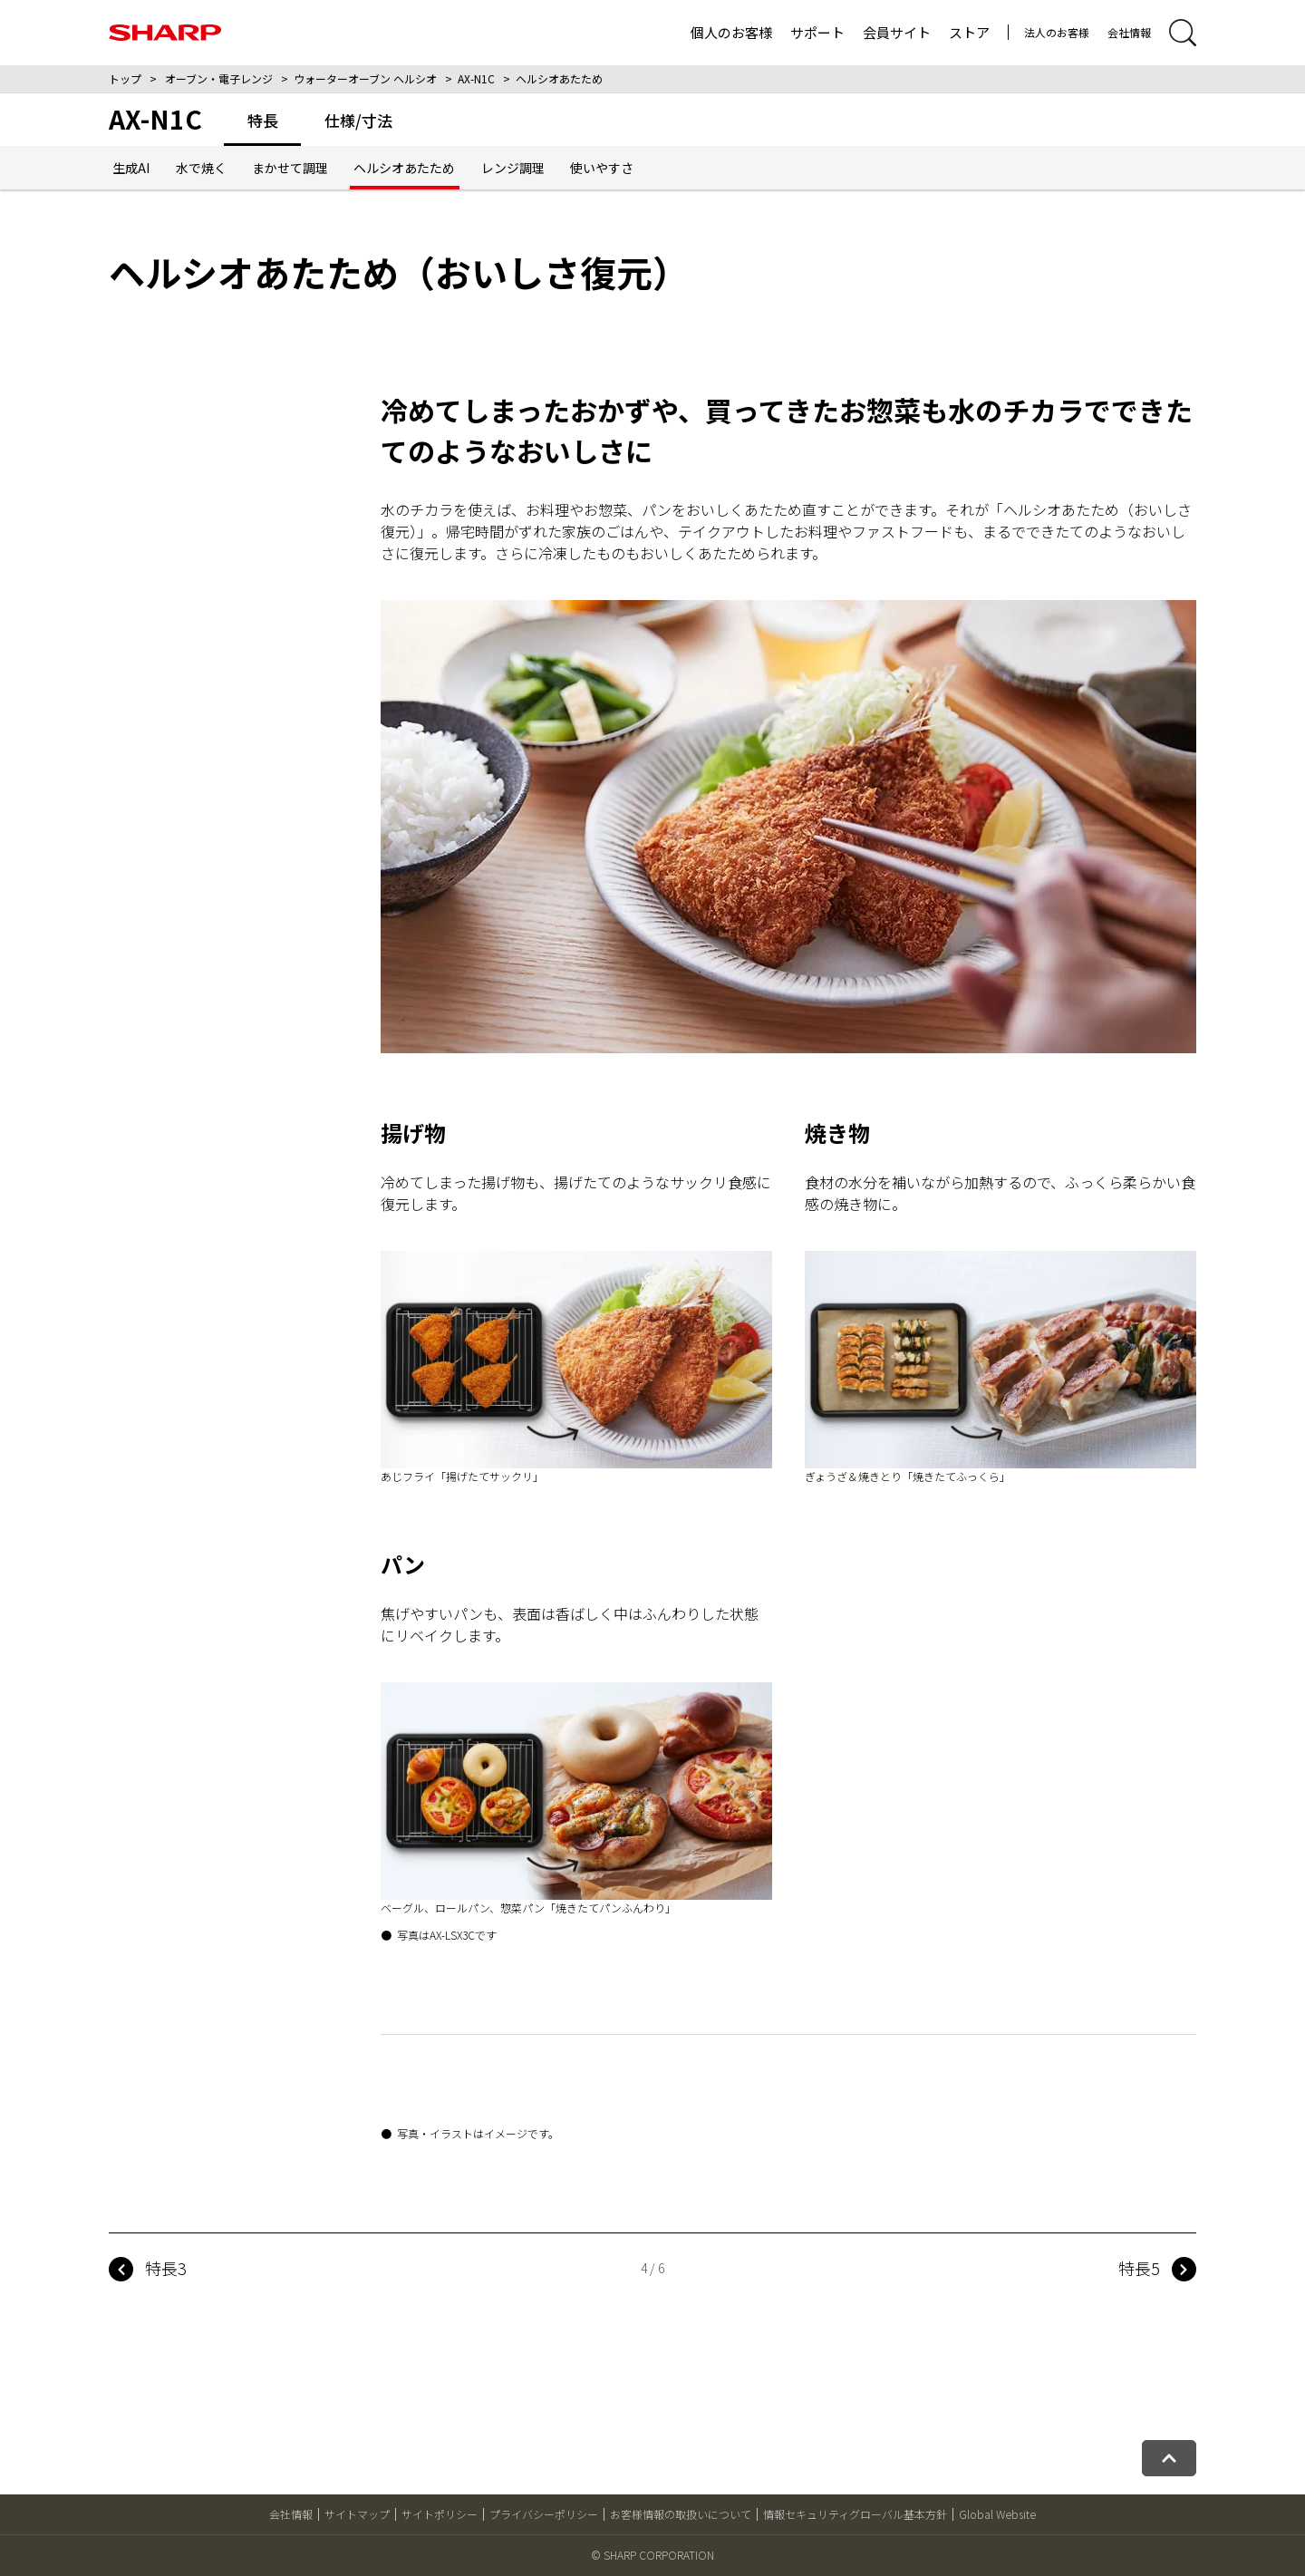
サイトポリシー (439, 2514)
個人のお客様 (731, 32)
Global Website (997, 2514)
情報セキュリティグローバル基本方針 (855, 2514)
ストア (969, 32)
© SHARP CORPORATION (652, 2554)
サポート (817, 32)
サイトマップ (357, 2514)
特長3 (166, 2268)
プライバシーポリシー (543, 2514)
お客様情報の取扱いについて (680, 2514)
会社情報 (1129, 32)
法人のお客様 (1056, 32)
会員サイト (897, 32)
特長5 (1139, 2268)
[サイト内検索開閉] (1182, 32)
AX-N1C (476, 78)
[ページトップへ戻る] (1169, 2458)
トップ (125, 78)
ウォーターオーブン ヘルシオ (365, 78)
